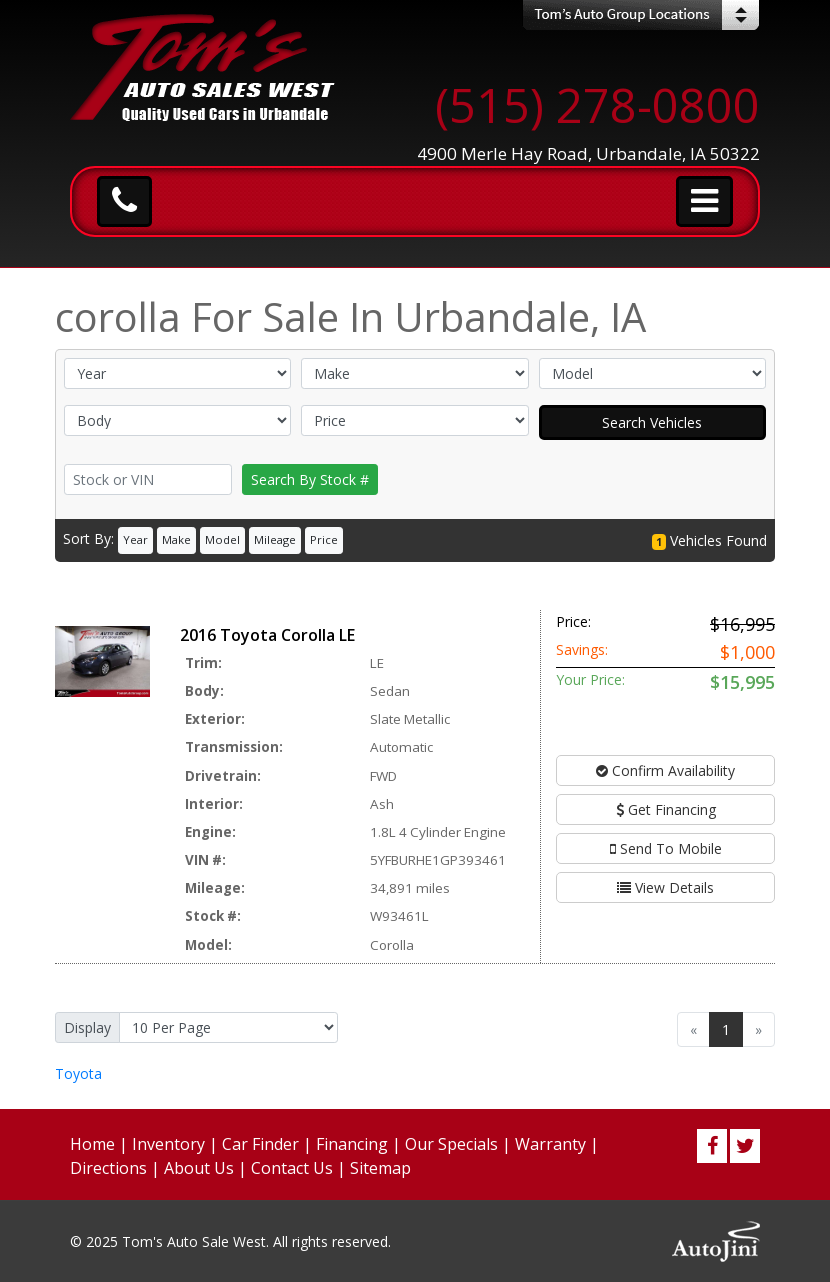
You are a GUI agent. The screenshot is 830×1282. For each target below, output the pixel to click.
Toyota (78, 1073)
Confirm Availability (665, 770)
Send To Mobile (666, 848)
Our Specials (451, 1144)
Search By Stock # (310, 479)
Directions (108, 1168)
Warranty (550, 1144)
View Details (665, 887)
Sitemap (380, 1168)
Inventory (168, 1144)
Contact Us (292, 1168)
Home (92, 1144)
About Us (199, 1168)
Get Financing (666, 809)
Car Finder (260, 1144)
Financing (352, 1144)
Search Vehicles (652, 422)
